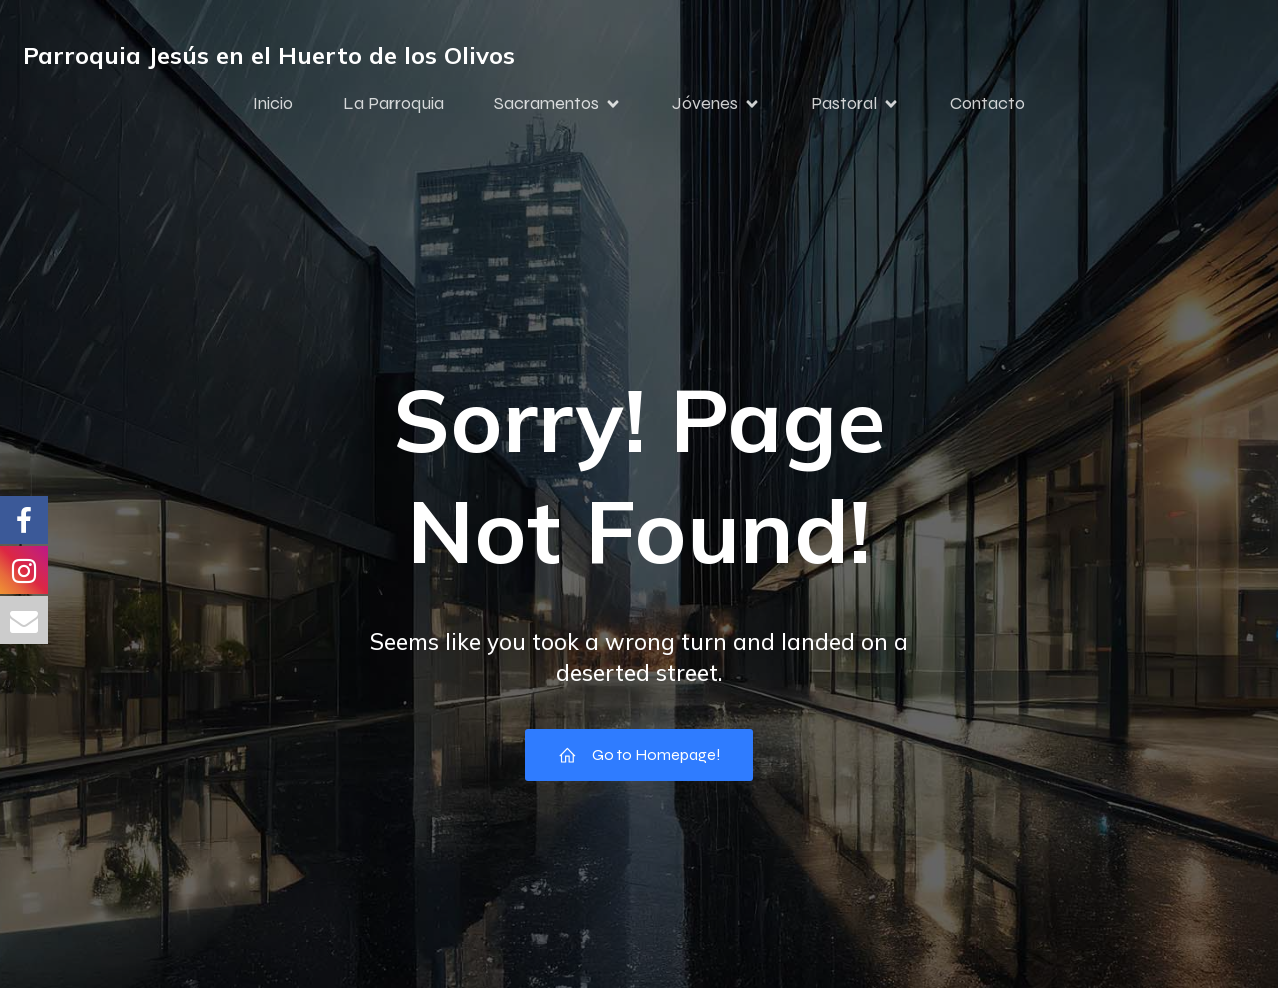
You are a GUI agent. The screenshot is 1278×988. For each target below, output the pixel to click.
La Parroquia (393, 103)
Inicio (273, 103)
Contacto (987, 103)
